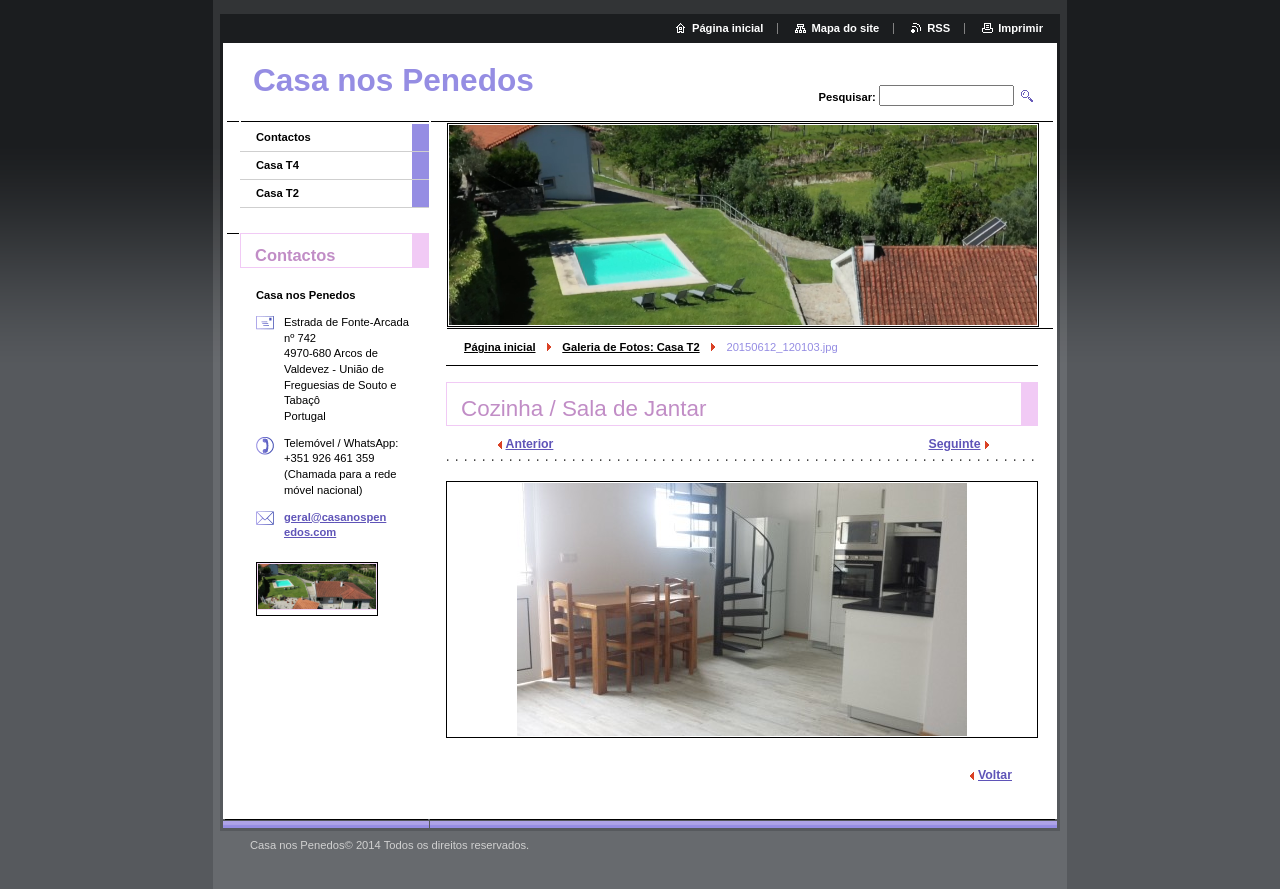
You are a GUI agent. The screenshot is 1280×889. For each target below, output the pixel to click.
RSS (938, 28)
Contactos (283, 137)
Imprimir (1020, 28)
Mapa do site (845, 28)
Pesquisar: (847, 97)
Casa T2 (277, 193)
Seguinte (955, 444)
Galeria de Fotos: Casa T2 (630, 347)
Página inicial (500, 347)
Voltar (995, 775)
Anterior (530, 444)
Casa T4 (277, 165)
